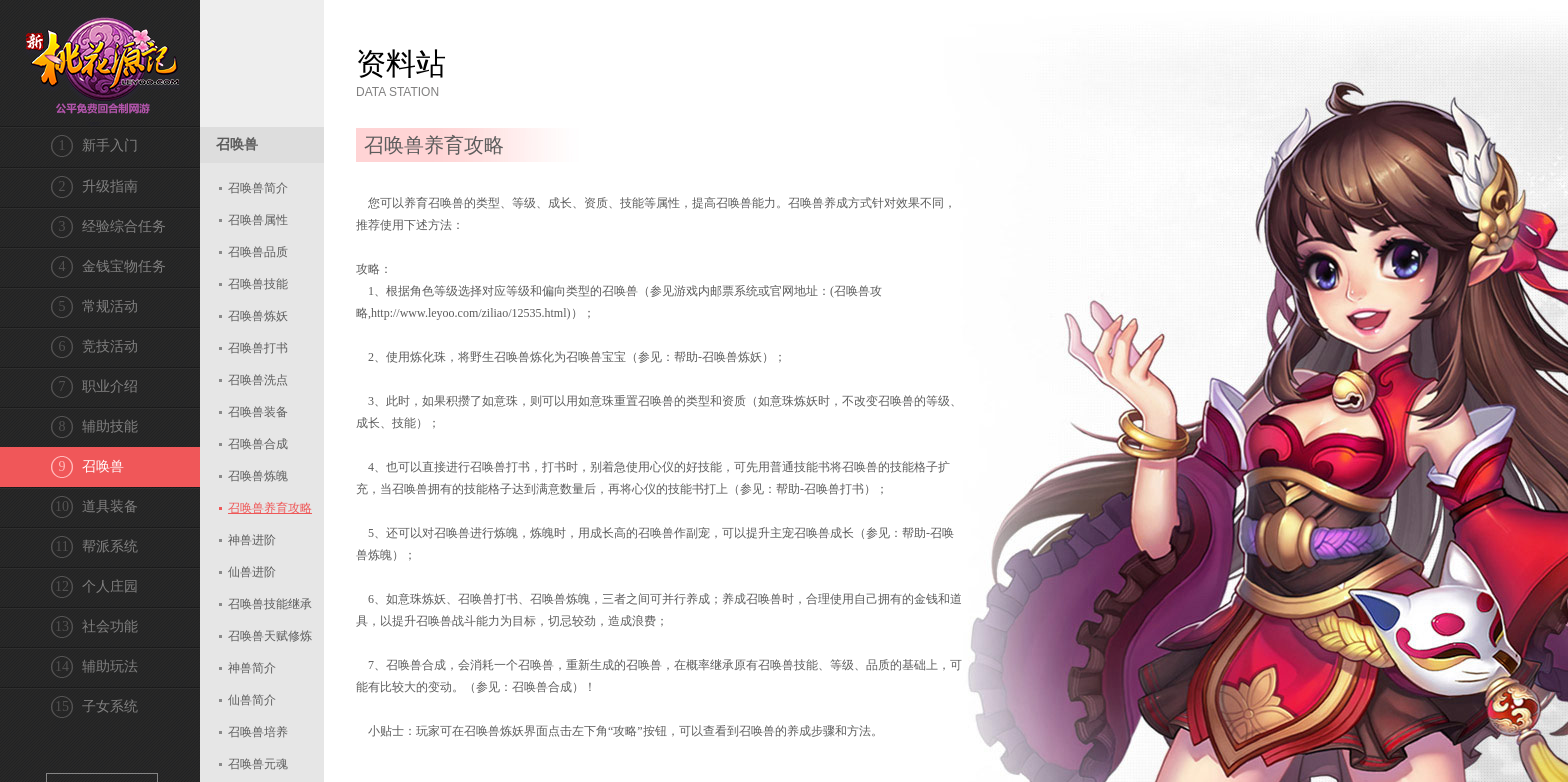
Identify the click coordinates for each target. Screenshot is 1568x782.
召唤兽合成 (258, 444)
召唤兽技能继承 (270, 604)
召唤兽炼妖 (258, 316)
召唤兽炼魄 (258, 476)
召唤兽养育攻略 (270, 508)
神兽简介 (252, 668)
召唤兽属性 (258, 220)
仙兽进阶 (252, 572)
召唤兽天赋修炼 (270, 636)
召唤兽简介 (258, 188)
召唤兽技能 (258, 284)
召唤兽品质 (258, 252)
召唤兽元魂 (258, 764)
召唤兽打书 (258, 348)
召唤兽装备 (258, 412)
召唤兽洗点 (258, 380)
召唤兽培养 (258, 732)
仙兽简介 (252, 700)
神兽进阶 (252, 540)
